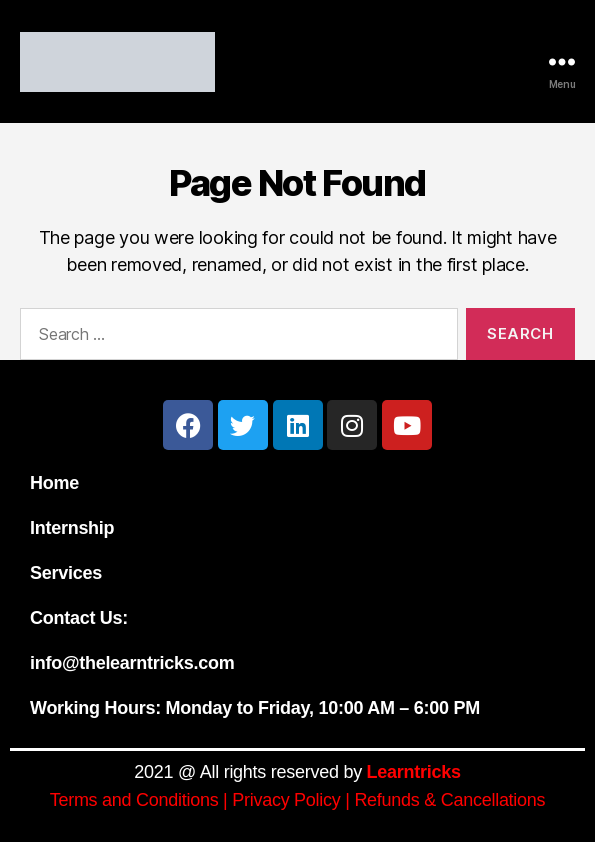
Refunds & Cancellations (449, 800)
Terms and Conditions (134, 800)
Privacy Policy (286, 800)
